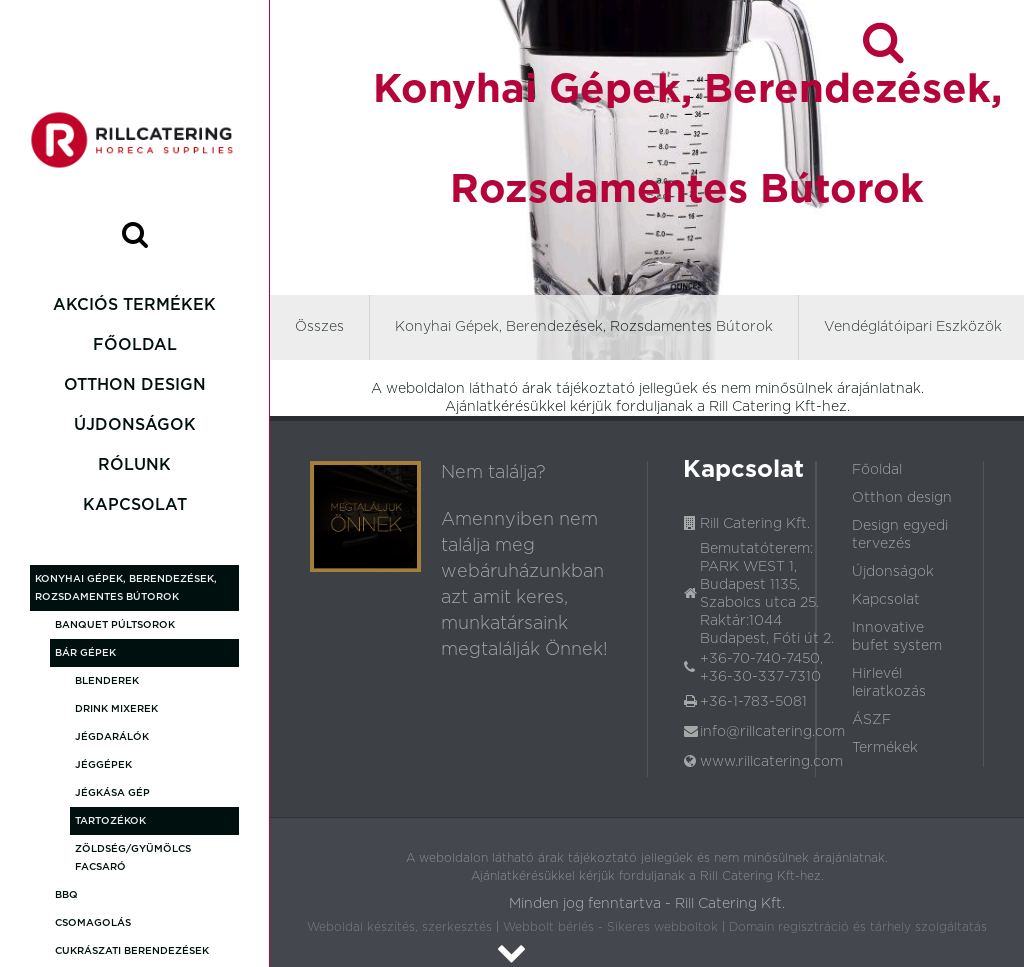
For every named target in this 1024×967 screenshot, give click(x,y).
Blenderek (107, 681)
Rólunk (134, 465)
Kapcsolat (135, 505)
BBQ (66, 895)
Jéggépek (103, 765)
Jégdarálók (112, 737)
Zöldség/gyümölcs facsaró (133, 858)
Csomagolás (93, 923)
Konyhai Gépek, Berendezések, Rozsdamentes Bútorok (126, 588)
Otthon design (135, 385)
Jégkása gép (112, 793)
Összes (319, 327)
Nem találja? (493, 473)
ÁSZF (871, 720)
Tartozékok (110, 821)
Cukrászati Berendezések (132, 951)
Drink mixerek (116, 709)
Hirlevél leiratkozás (889, 683)
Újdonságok (135, 425)
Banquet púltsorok (115, 625)
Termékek (885, 748)
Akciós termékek (134, 305)
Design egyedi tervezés (900, 535)
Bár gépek (85, 653)
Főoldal (135, 345)
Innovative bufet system (897, 637)
